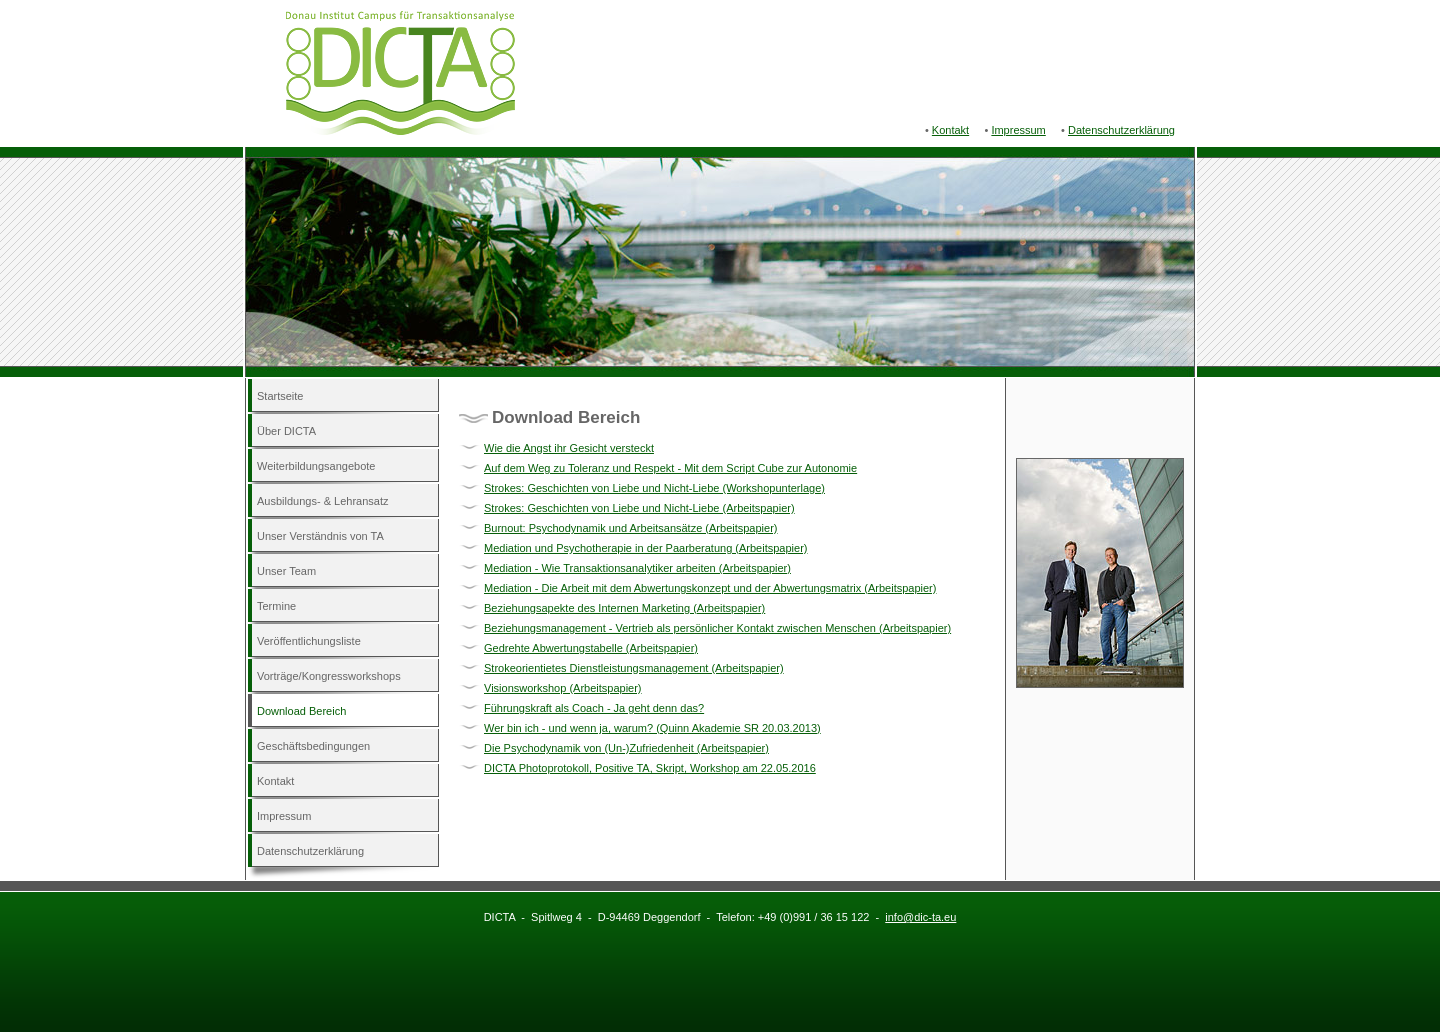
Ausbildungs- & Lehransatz (322, 501)
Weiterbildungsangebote (316, 466)
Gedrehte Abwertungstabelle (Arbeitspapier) (591, 648)
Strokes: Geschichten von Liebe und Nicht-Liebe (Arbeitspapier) (639, 508)
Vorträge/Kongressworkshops (329, 676)
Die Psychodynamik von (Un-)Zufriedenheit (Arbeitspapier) (626, 748)
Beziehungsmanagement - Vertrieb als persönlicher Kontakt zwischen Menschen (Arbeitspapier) (717, 628)
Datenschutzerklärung (1121, 130)
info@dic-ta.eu (920, 917)
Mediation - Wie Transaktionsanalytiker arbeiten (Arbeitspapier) (637, 568)
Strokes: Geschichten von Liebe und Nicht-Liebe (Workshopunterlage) (654, 488)
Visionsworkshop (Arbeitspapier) (563, 688)
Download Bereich (301, 711)
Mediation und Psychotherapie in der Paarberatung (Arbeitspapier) (645, 548)
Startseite (280, 396)
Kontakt (950, 130)
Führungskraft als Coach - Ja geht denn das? (594, 708)
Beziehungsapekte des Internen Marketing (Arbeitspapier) (624, 608)
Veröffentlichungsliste (309, 641)
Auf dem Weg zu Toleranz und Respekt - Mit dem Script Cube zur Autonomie (670, 468)
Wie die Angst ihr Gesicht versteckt (569, 448)
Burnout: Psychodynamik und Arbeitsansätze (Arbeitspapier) (631, 528)
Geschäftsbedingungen (313, 746)
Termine (276, 606)
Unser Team (286, 571)
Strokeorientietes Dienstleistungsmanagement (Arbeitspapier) (634, 668)
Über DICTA (286, 431)
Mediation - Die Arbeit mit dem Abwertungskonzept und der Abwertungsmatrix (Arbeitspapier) (710, 588)
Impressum (1018, 130)
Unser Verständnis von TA (320, 536)
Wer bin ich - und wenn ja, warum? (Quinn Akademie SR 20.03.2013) (652, 728)
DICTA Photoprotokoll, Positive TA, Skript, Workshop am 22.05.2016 (650, 768)
